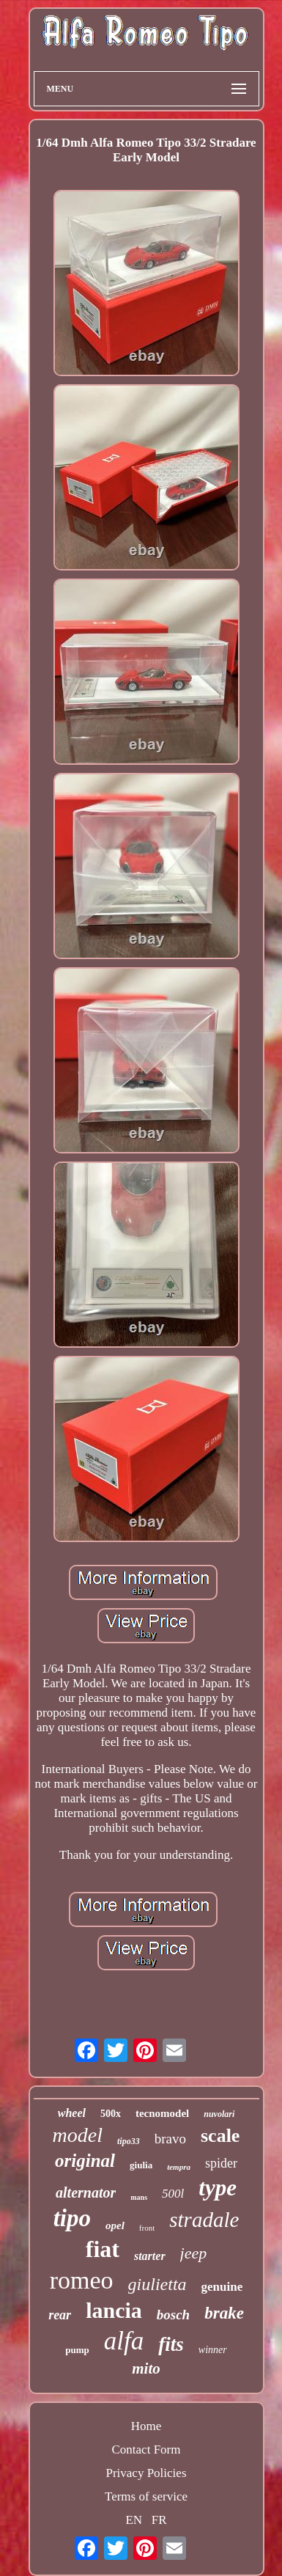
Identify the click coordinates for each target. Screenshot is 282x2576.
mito (146, 2368)
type (217, 2188)
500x (110, 2113)
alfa (124, 2341)
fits (171, 2344)
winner (212, 2349)
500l (173, 2194)
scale (220, 2135)
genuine (222, 2287)
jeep (193, 2253)
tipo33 (128, 2141)
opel (115, 2225)
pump (77, 2349)
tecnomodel (162, 2113)
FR (159, 2520)
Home (146, 2426)
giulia (141, 2164)
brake (224, 2313)
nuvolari (219, 2114)
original (85, 2160)
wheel (72, 2113)
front (147, 2227)
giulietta (157, 2284)
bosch (173, 2314)
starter (150, 2256)
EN (133, 2520)
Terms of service (146, 2496)
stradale (204, 2219)
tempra (178, 2166)
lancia (114, 2310)
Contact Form (146, 2449)
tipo (72, 2218)
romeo (82, 2280)
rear (59, 2315)
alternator (86, 2192)
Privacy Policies (145, 2473)
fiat (102, 2249)
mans (138, 2197)
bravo (170, 2138)
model (78, 2135)
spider (221, 2163)
